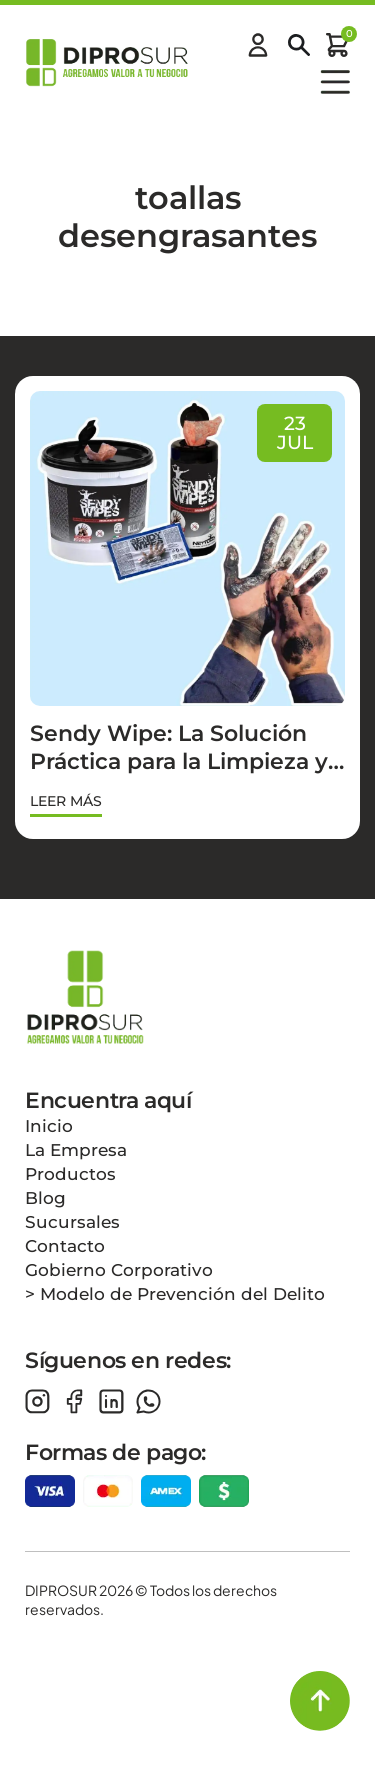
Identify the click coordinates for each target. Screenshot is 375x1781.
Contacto (65, 1246)
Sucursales (72, 1222)
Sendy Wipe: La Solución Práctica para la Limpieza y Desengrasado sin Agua (179, 762)
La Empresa (76, 1150)
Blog (45, 1198)
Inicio (49, 1126)
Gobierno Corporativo (119, 1270)
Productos (70, 1174)
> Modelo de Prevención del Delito (175, 1294)
